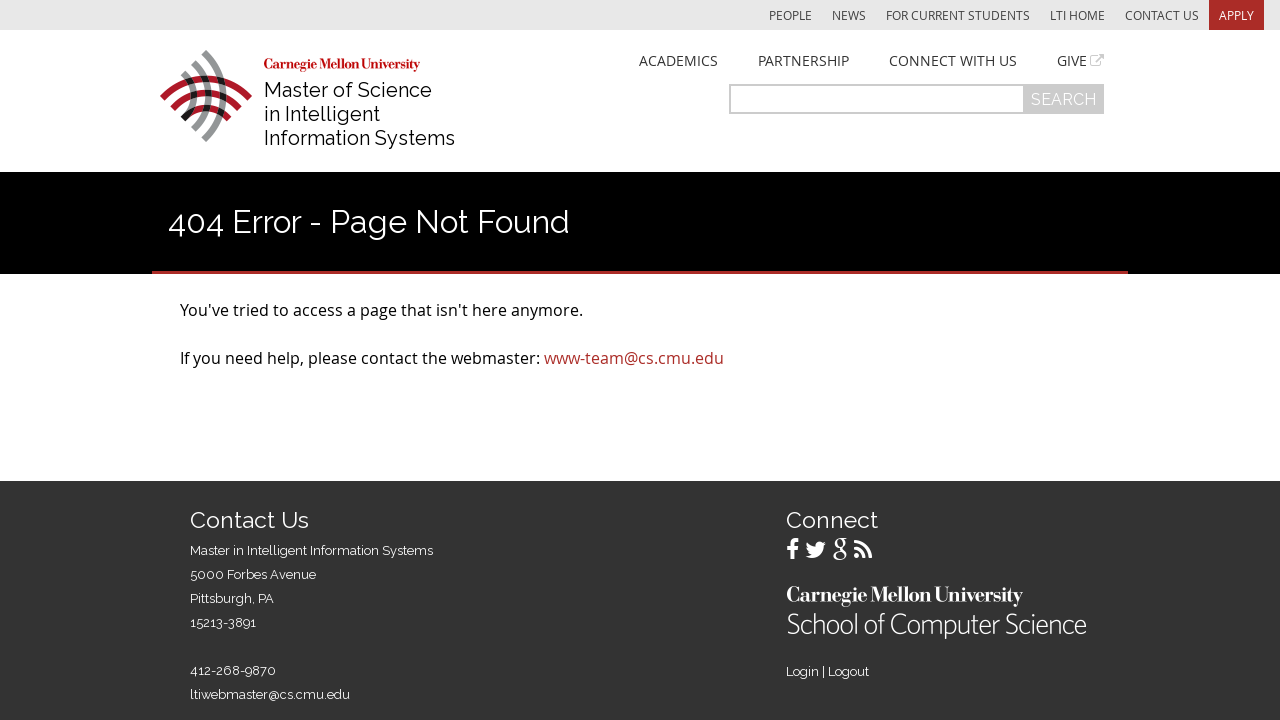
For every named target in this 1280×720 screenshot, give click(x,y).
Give (1072, 61)
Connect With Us (953, 61)
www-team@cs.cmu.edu (634, 358)
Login (802, 671)
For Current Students (958, 15)
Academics (678, 61)
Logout (848, 671)
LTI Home (1077, 15)
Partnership (803, 61)
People (790, 15)
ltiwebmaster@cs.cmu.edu (270, 694)
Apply (1236, 15)
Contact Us (1162, 15)
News (849, 15)
